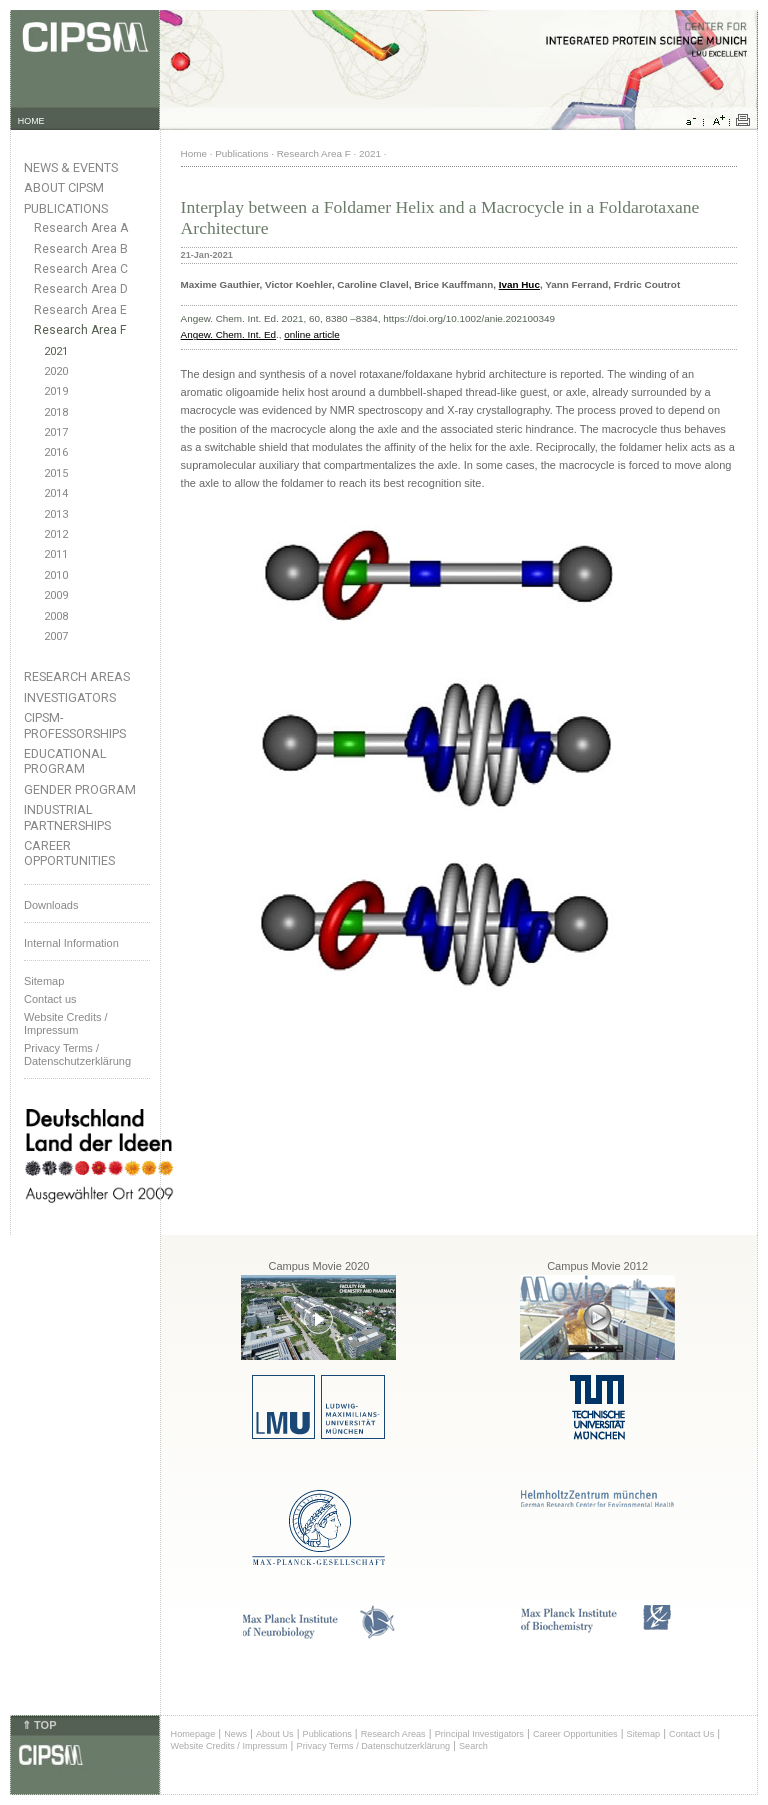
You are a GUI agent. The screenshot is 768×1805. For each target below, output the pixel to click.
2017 (56, 432)
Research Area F (80, 330)
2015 (56, 473)
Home (194, 153)
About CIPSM (64, 187)
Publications (66, 208)
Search (473, 1746)
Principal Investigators (479, 1734)
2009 (56, 595)
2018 (56, 412)
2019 (56, 391)
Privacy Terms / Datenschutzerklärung (77, 1054)
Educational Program (65, 761)
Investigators (70, 697)
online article (311, 334)
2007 (56, 636)
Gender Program (80, 789)
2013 (56, 514)
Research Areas (77, 676)
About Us (275, 1734)
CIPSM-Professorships (75, 725)
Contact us (50, 999)
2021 (56, 351)
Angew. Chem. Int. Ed (229, 334)
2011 (56, 554)
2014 (56, 493)
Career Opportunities (69, 853)
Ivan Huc (519, 284)
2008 (56, 616)
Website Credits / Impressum (229, 1746)
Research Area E (80, 310)
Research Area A (81, 228)
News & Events (71, 167)
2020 (56, 371)
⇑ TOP (39, 1725)
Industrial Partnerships (67, 817)
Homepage (193, 1734)
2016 (56, 452)
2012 (56, 534)
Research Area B (81, 249)
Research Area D (81, 289)
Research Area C (81, 269)
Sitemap (44, 981)
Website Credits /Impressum (66, 1023)
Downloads (51, 905)
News (235, 1734)
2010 (56, 575)
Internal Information (71, 943)
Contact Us (691, 1734)
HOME (31, 121)
